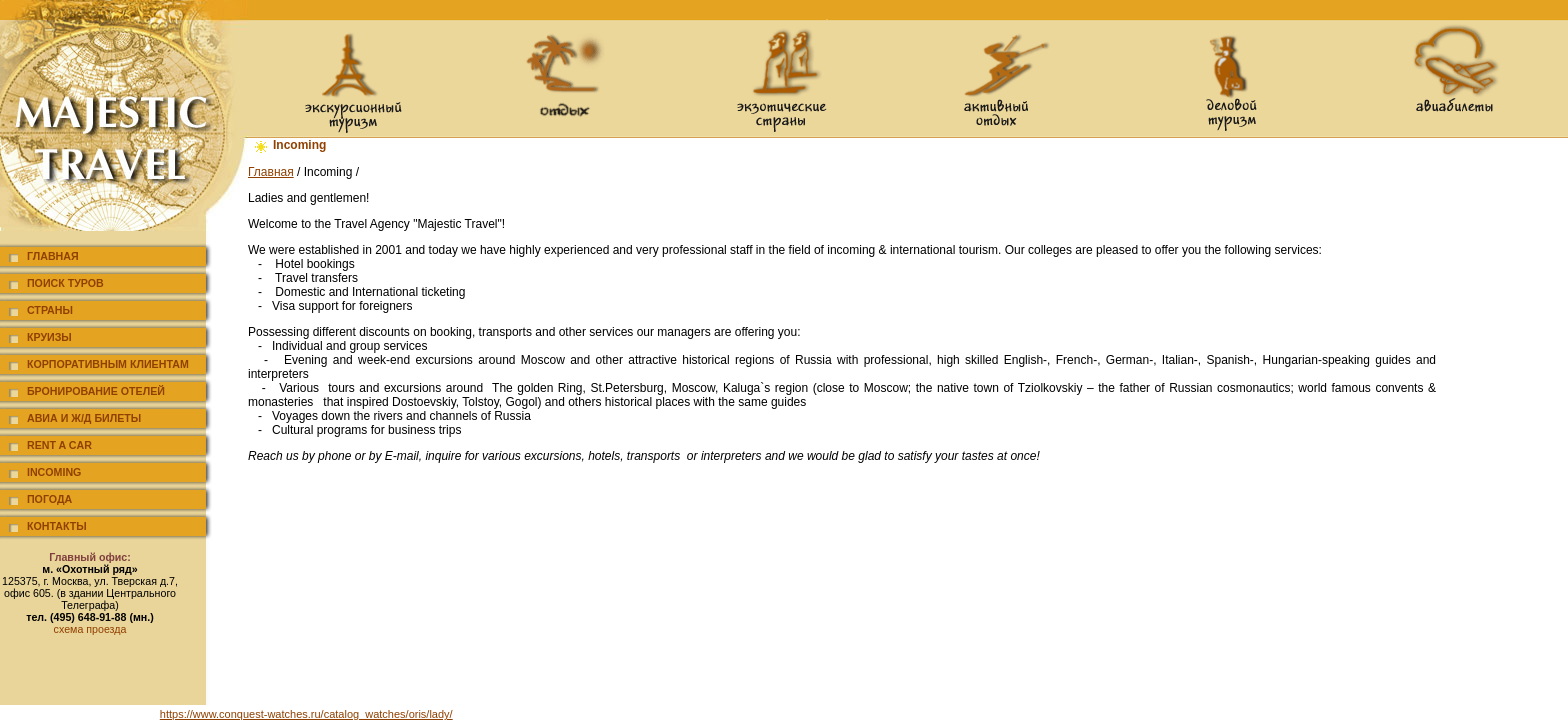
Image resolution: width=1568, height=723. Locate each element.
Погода (49, 499)
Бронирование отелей (96, 391)
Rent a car (59, 445)
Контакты (57, 526)
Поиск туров (65, 283)
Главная (53, 256)
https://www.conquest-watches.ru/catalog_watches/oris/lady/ (306, 714)
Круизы (49, 337)
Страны (50, 310)
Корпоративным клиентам (108, 364)
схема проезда (90, 629)
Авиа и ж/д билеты (84, 418)
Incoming (54, 472)
